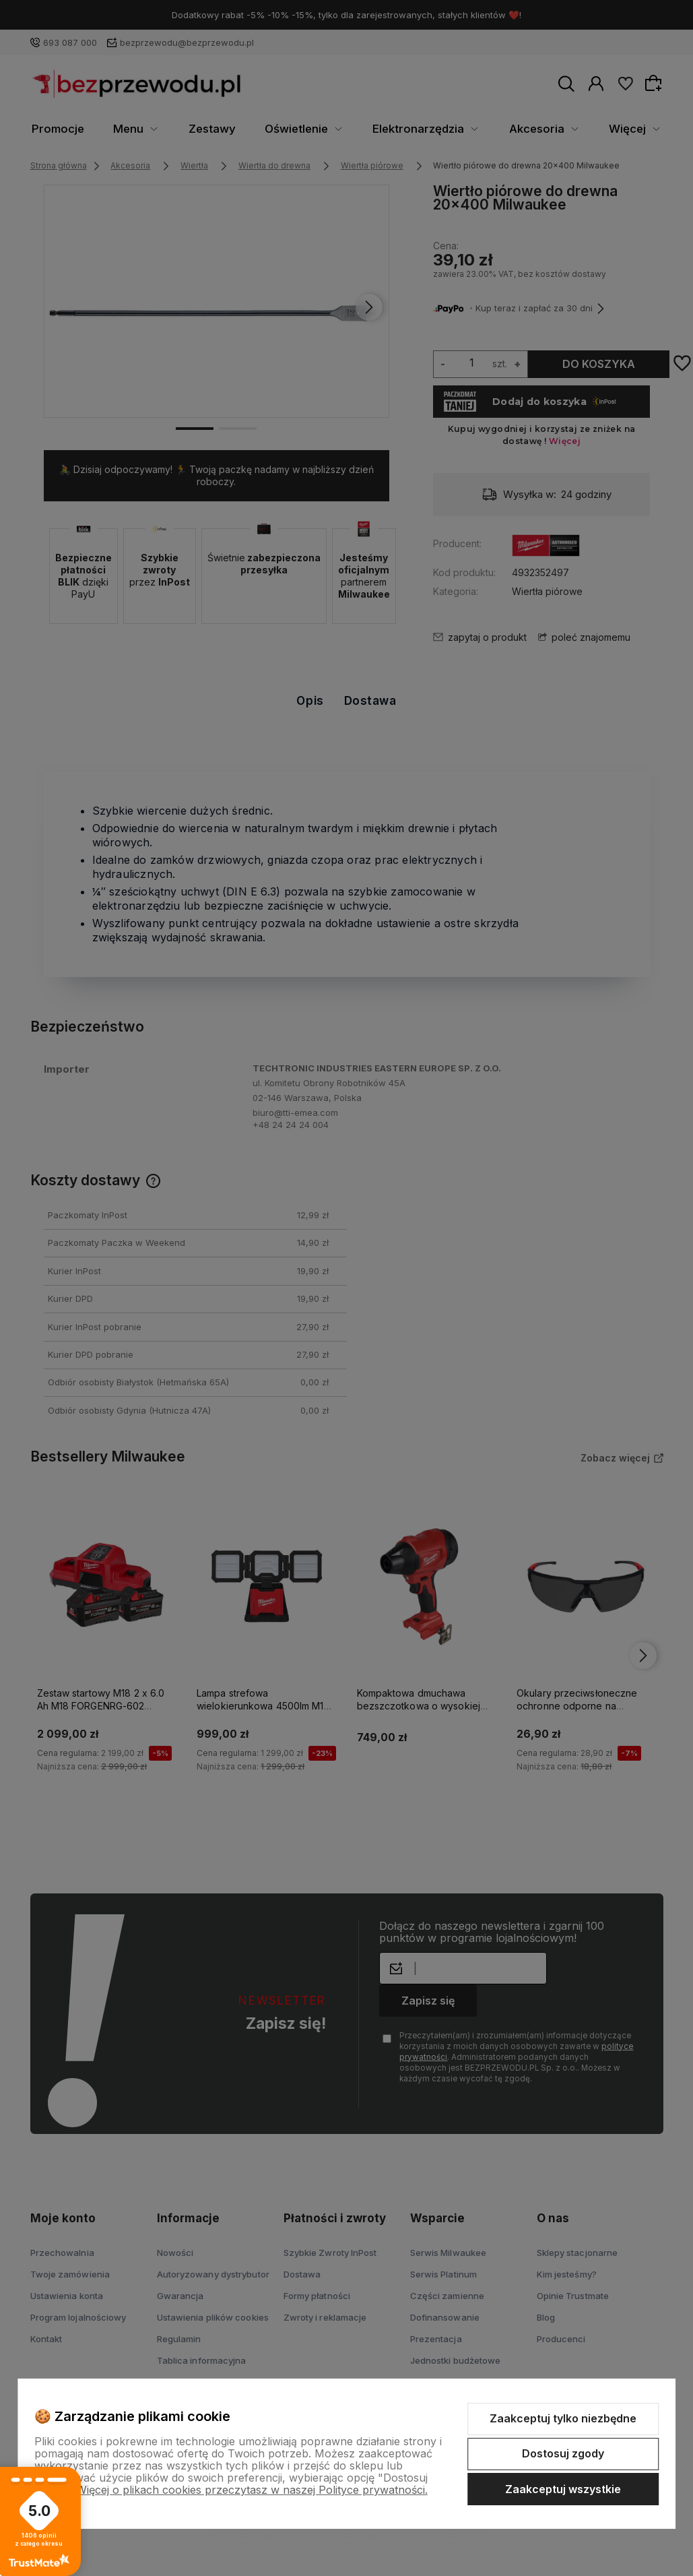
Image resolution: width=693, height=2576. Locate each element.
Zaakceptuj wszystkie (563, 2489)
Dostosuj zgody (563, 2453)
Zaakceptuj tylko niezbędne (563, 2418)
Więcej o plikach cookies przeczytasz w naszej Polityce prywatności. (252, 2489)
